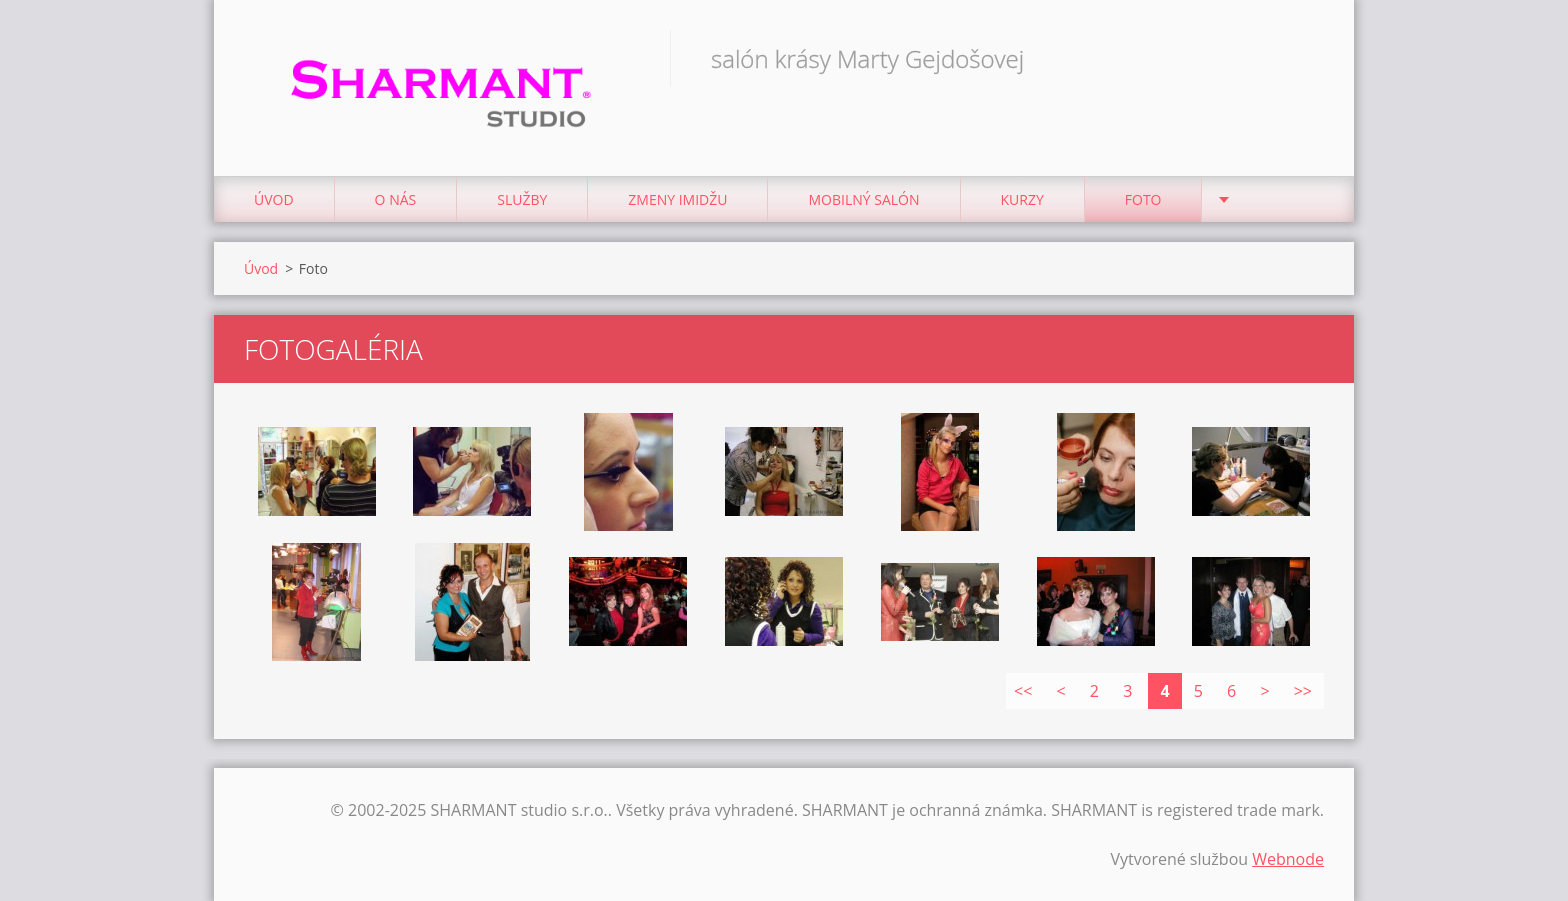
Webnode (1288, 859)
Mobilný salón (863, 199)
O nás (396, 199)
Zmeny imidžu (677, 199)
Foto (1143, 199)
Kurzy (1022, 199)
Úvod (274, 199)
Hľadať (1302, 58)
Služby (522, 199)
